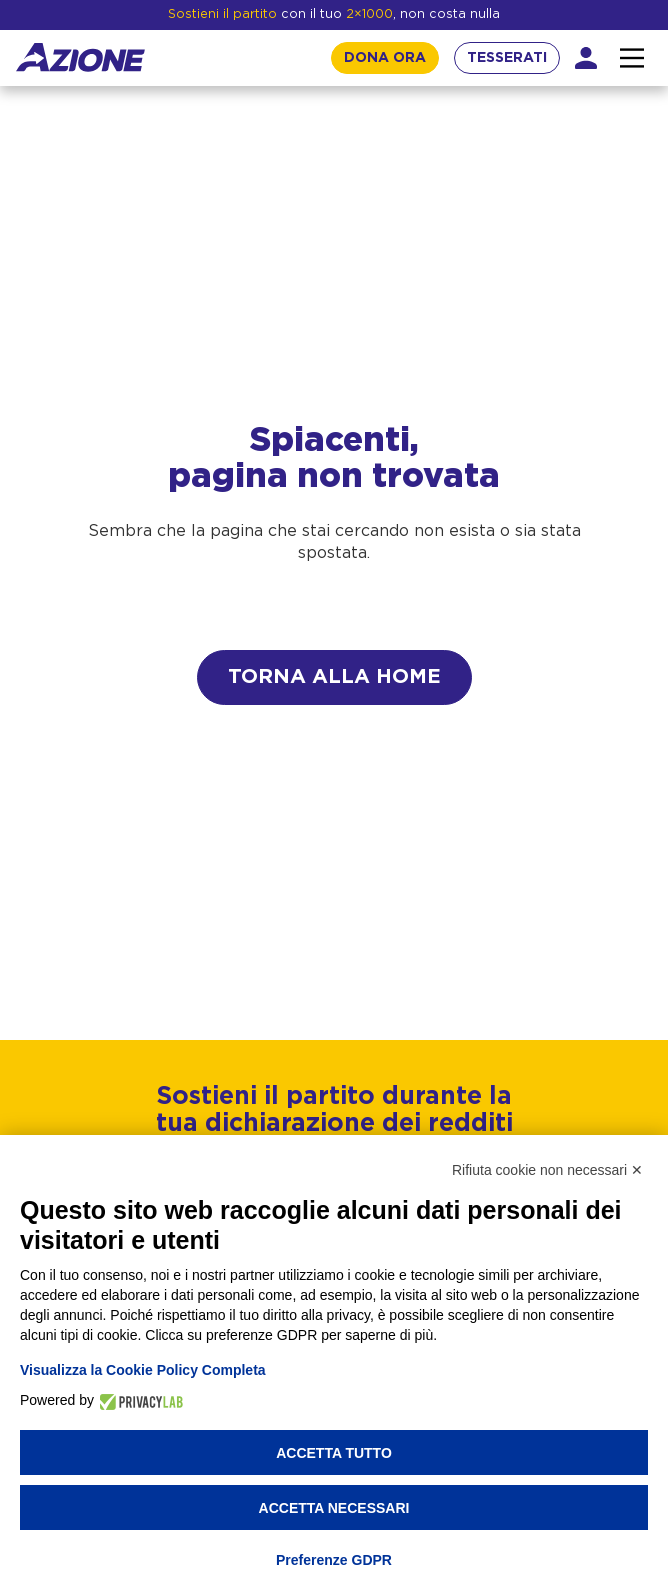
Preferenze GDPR (334, 1560)
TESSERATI (507, 58)
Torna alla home (334, 677)
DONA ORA (385, 58)
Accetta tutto (334, 1453)
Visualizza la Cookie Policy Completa (143, 1370)
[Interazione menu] (632, 58)
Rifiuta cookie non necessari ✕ (547, 1170)
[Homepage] (80, 57)
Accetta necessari (334, 1508)
